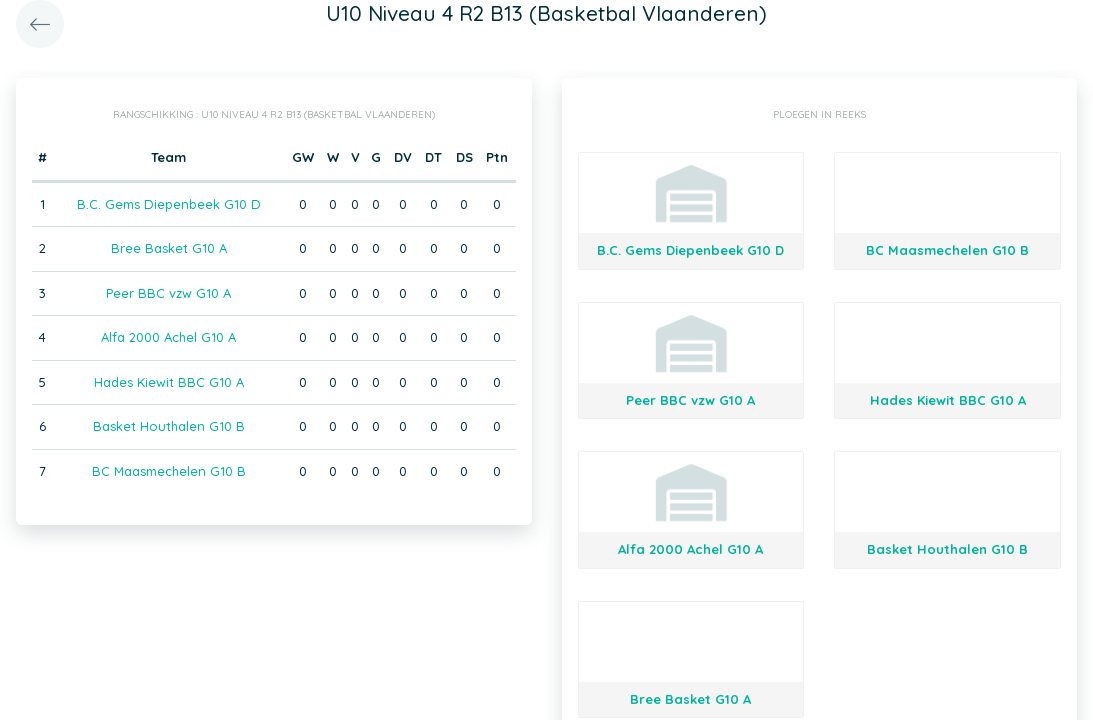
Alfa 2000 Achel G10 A (168, 337)
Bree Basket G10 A (169, 248)
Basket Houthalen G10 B (169, 426)
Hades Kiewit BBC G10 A (169, 382)
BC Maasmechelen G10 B (169, 471)
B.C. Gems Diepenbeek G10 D (169, 204)
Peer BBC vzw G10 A (168, 293)
